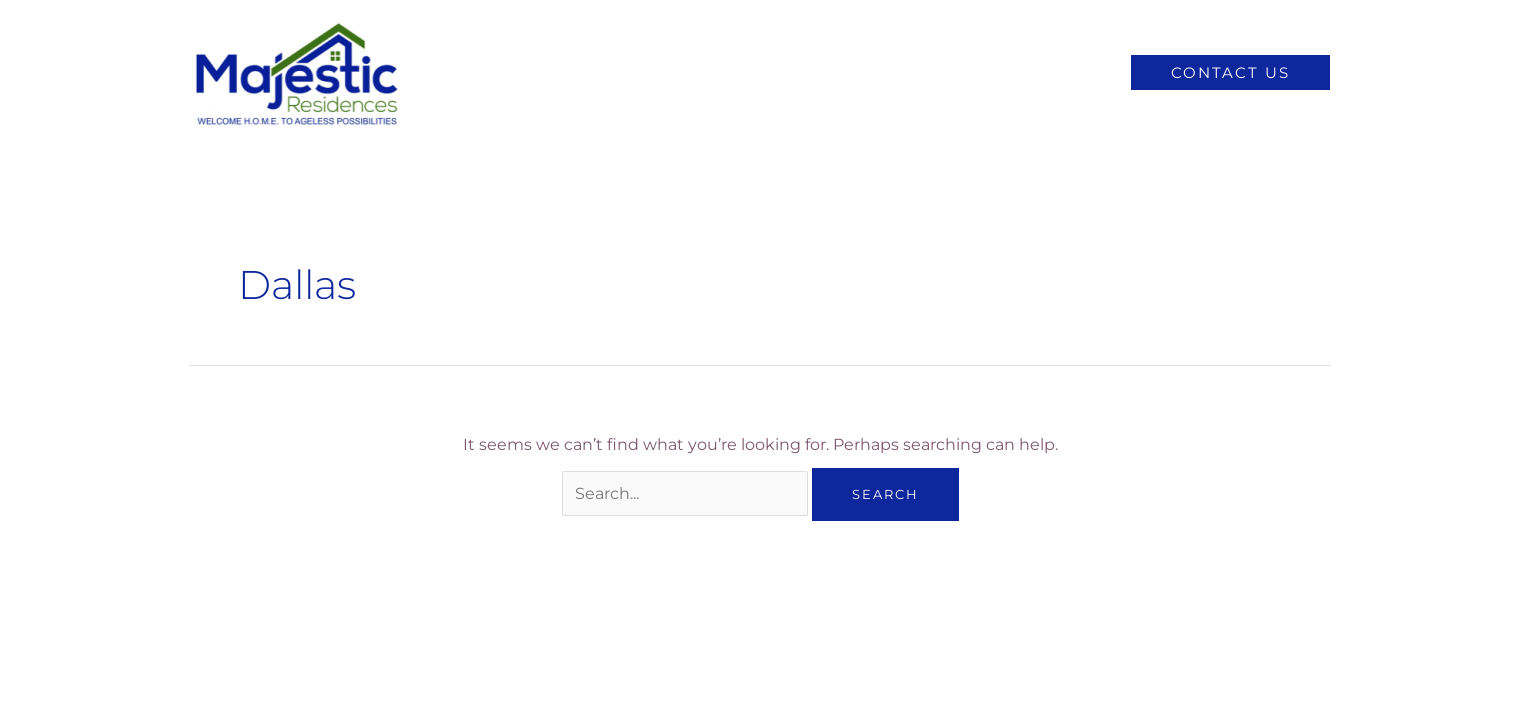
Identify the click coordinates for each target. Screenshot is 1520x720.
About (763, 72)
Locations (858, 72)
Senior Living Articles (1012, 72)
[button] (1230, 72)
